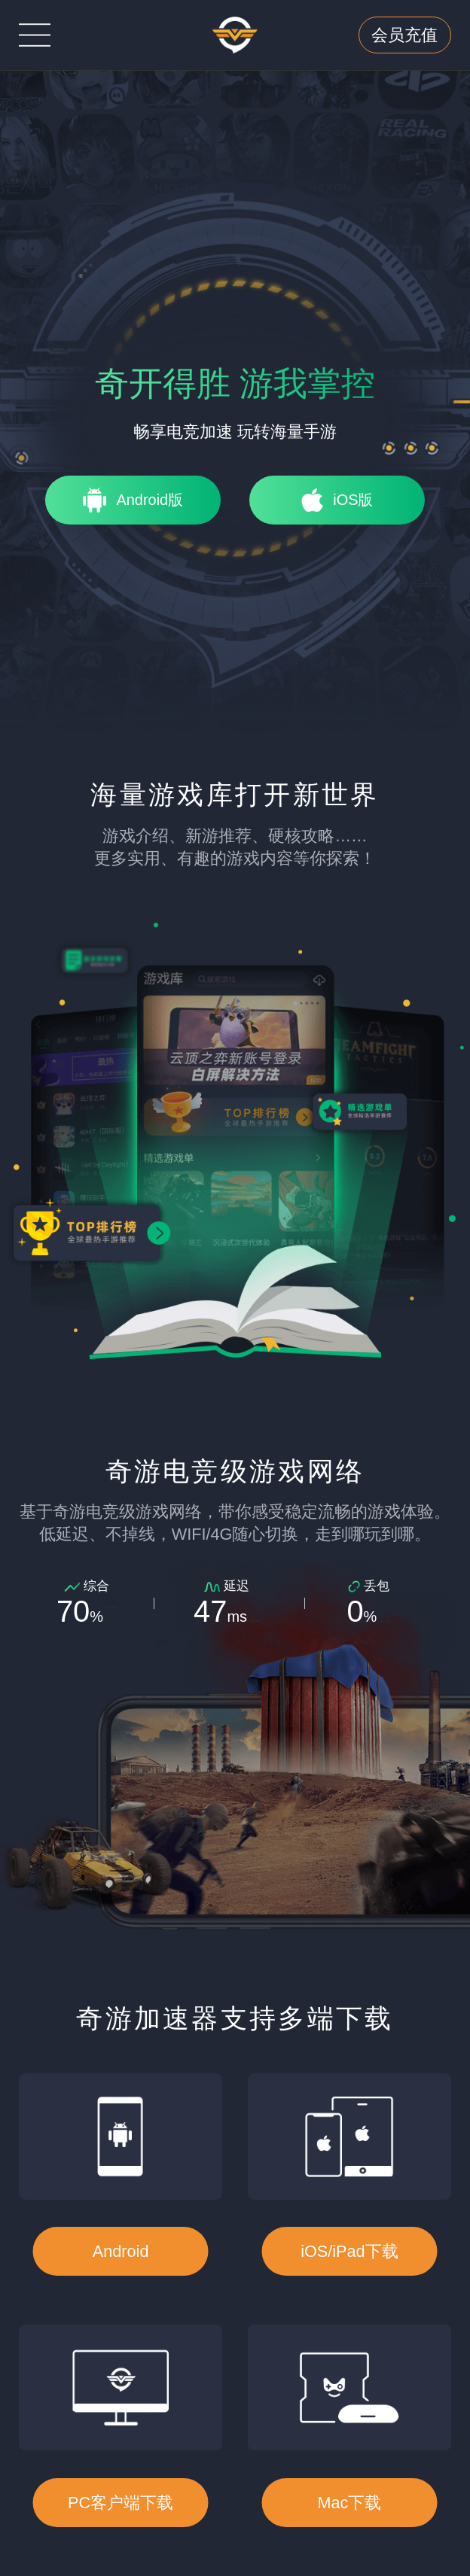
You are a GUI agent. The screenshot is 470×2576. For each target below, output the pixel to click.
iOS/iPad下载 (349, 2251)
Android (121, 2251)
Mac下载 (349, 2502)
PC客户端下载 (120, 2502)
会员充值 (404, 35)
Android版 (149, 499)
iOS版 (353, 499)
